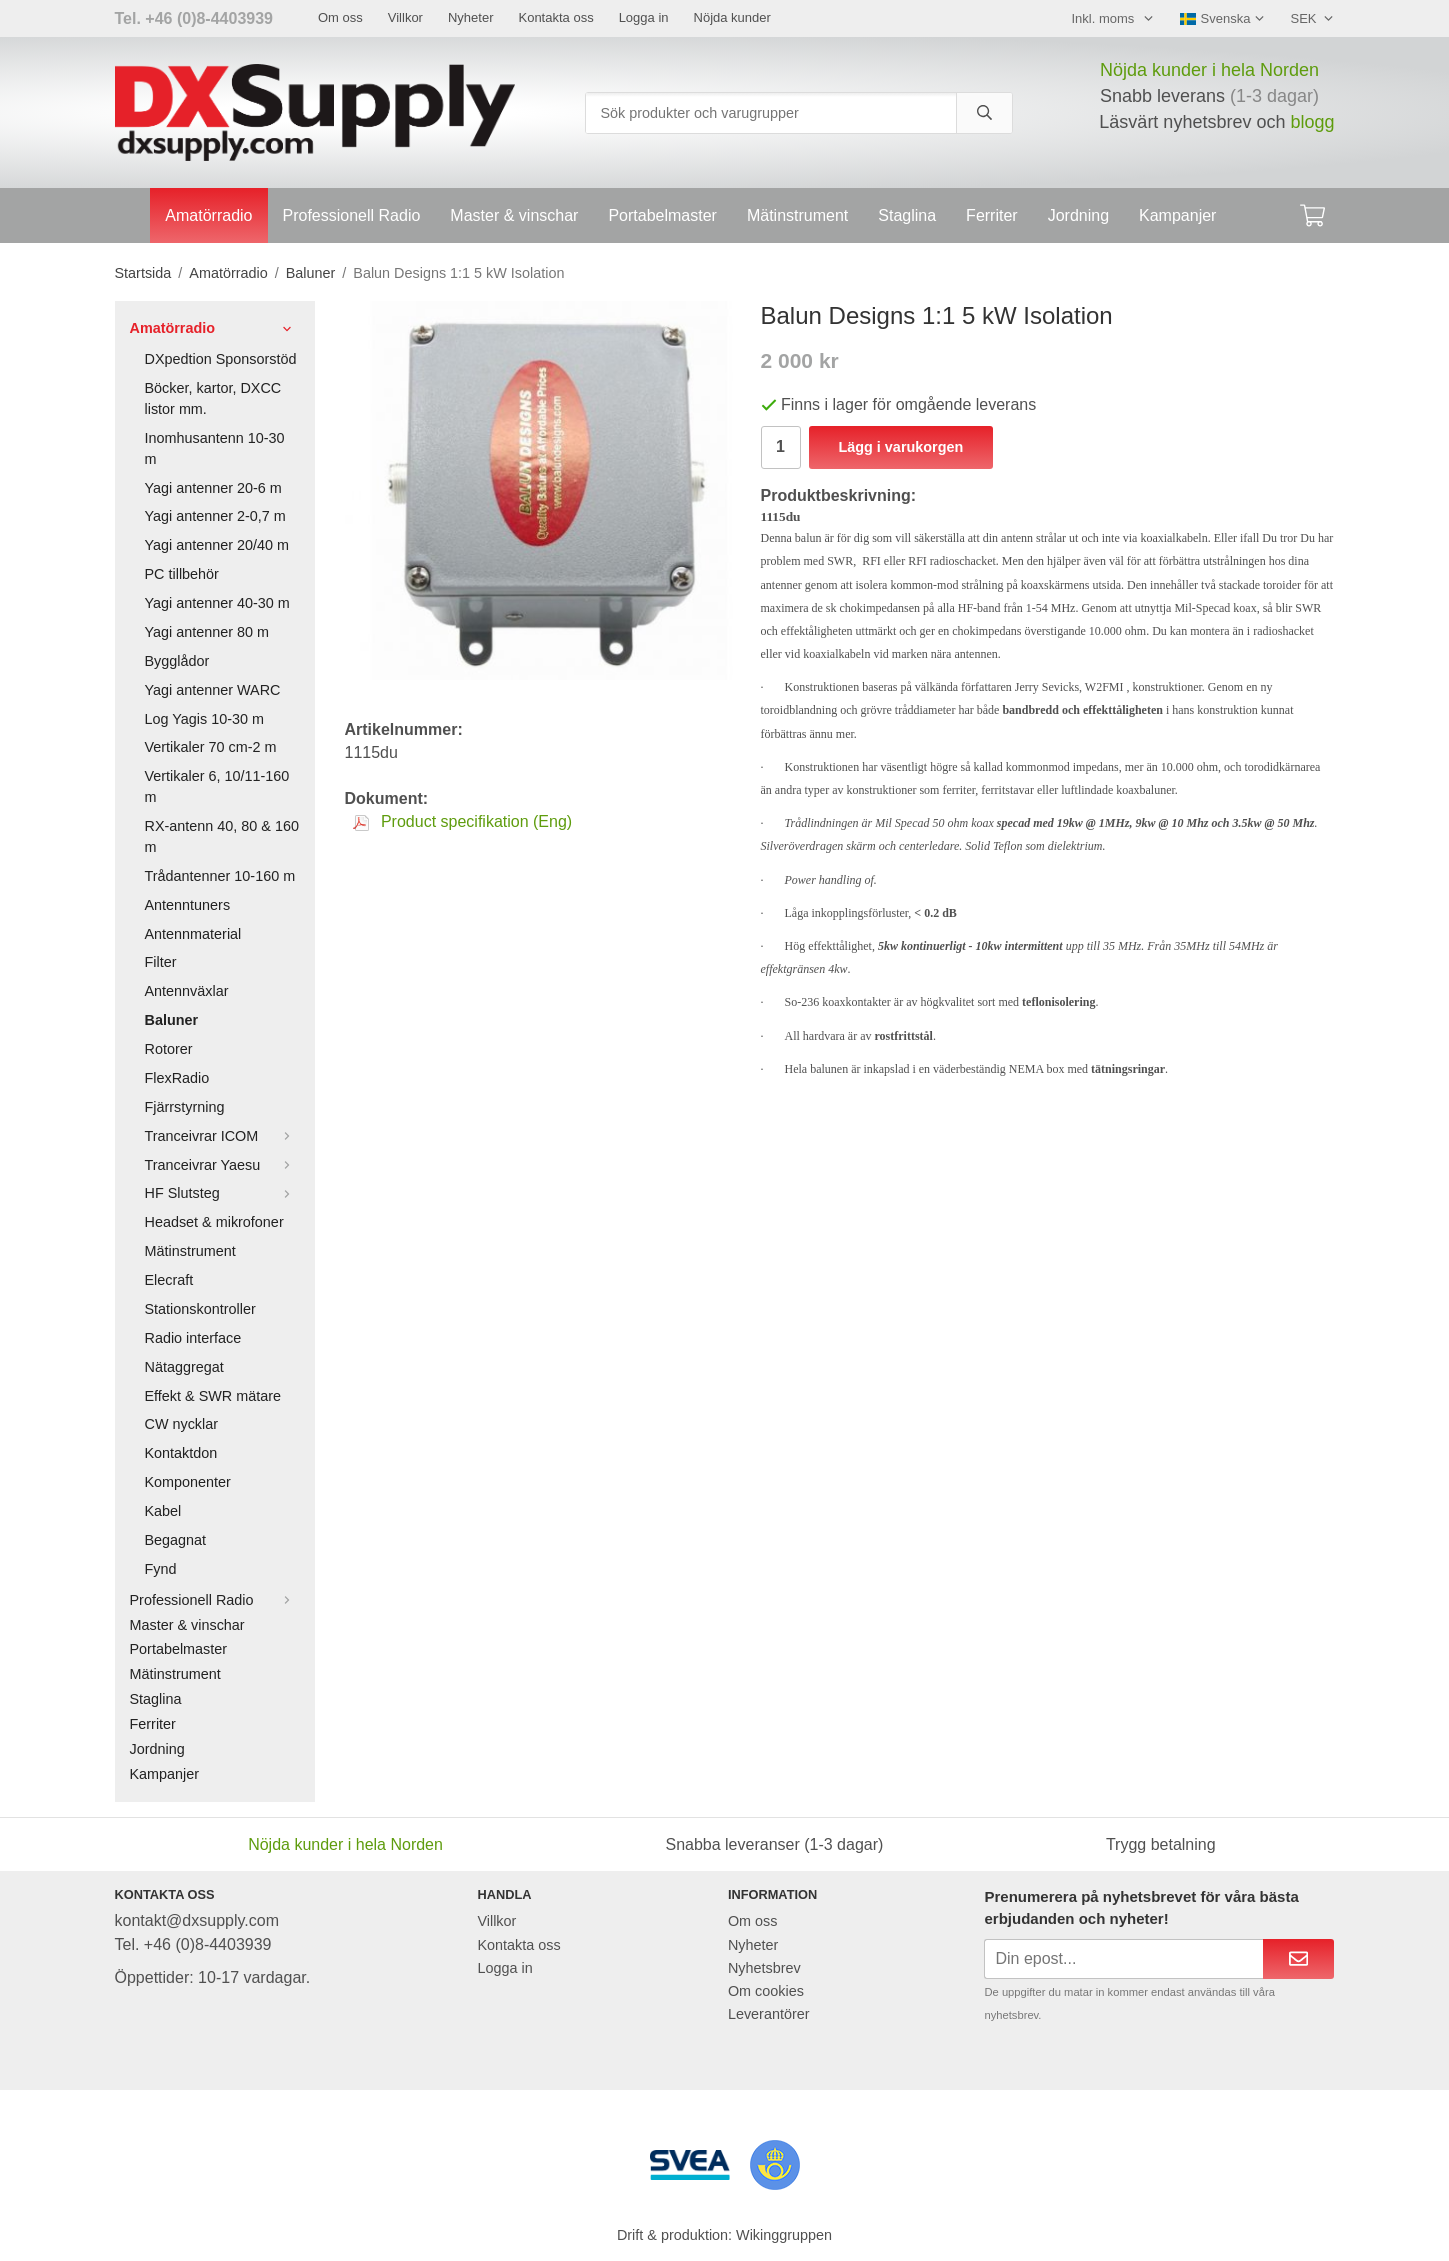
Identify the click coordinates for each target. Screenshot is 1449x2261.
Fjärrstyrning (185, 1107)
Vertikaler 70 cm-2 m (211, 747)
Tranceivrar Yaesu (222, 1165)
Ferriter (992, 215)
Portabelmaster (662, 215)
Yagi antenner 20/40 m (217, 545)
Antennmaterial (193, 934)
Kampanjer (1177, 215)
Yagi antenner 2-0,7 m (215, 516)
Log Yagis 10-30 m (204, 719)
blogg (1312, 122)
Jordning (1078, 215)
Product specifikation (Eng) (463, 821)
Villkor (405, 17)
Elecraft (169, 1280)
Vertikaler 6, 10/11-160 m (217, 786)
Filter (161, 962)
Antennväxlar (187, 991)
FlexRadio (177, 1078)
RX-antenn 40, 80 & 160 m (222, 836)
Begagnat (176, 1540)
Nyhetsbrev (764, 1968)
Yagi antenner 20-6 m (213, 488)
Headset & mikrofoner (214, 1222)
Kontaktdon (181, 1453)
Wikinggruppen (784, 2235)
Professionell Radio (352, 215)
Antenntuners (188, 905)
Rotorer (169, 1049)
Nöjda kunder (732, 17)
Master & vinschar (514, 215)
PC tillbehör (182, 574)
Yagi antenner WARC (213, 690)
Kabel (163, 1511)
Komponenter (188, 1482)
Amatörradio (208, 215)
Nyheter (471, 17)
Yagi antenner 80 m (207, 632)
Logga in (644, 17)
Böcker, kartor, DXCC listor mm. (213, 398)
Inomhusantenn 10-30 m (215, 448)
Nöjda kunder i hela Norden (1209, 70)
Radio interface (193, 1338)
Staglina (907, 215)
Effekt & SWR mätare (213, 1396)
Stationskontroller (200, 1309)
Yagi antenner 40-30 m (217, 603)
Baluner (172, 1020)
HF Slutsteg (222, 1193)
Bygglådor (177, 661)
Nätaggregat (184, 1367)
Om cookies (766, 1991)
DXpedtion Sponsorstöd (221, 359)
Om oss (340, 17)
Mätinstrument (797, 215)
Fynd (161, 1569)
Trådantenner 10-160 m (220, 876)
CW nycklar (182, 1424)
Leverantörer (769, 2014)
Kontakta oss (555, 17)
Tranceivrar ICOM (222, 1136)
